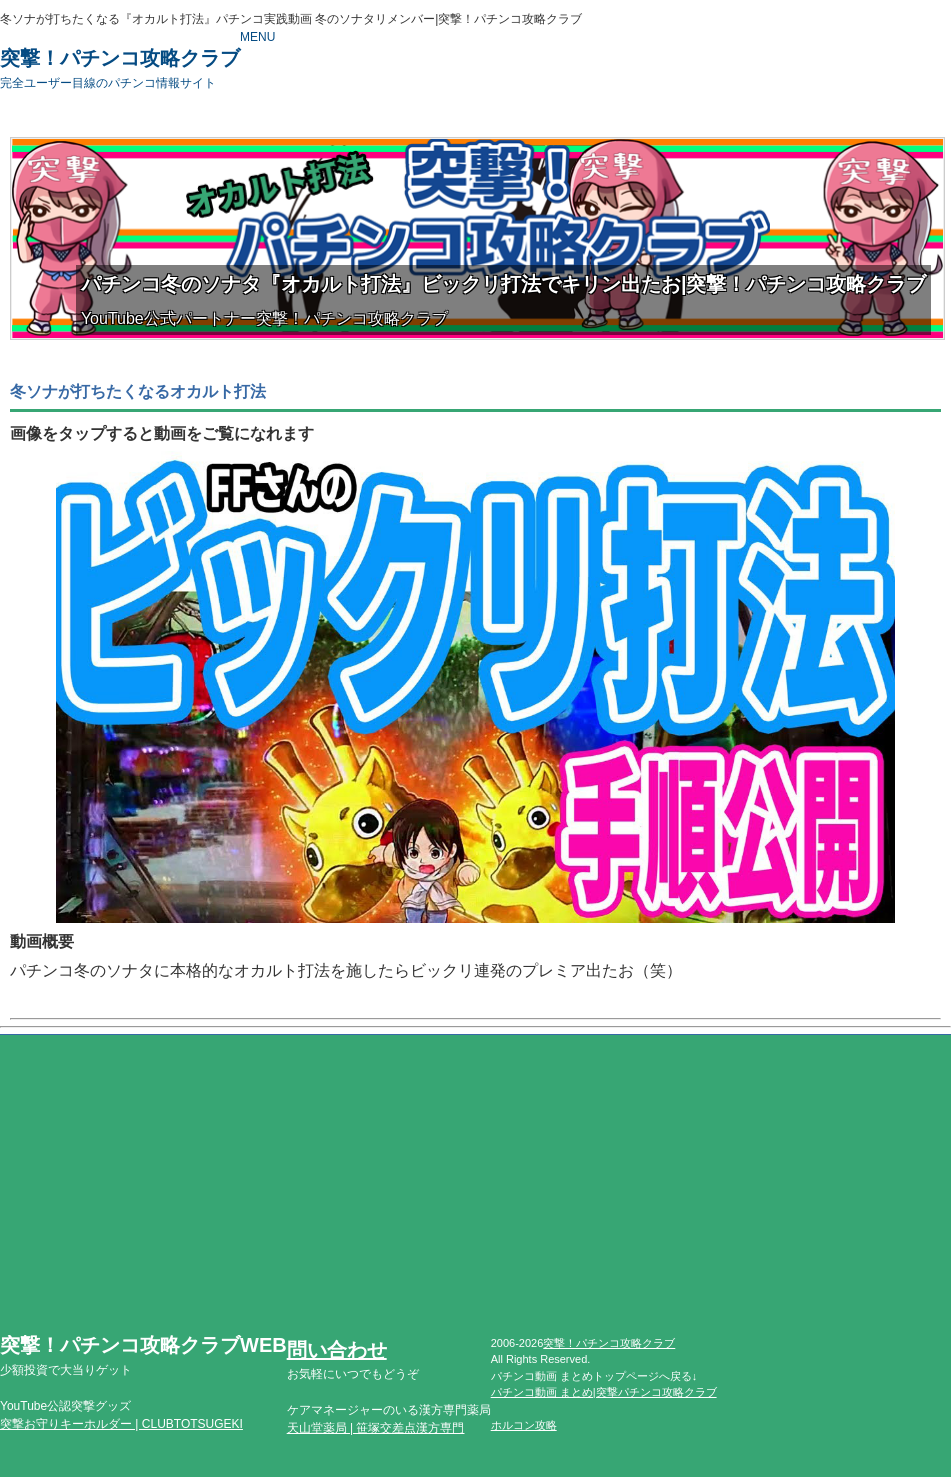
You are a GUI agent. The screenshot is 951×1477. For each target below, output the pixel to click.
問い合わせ (337, 1350)
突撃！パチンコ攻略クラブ (120, 68)
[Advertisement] (475, 1195)
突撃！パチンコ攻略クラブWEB (143, 1355)
